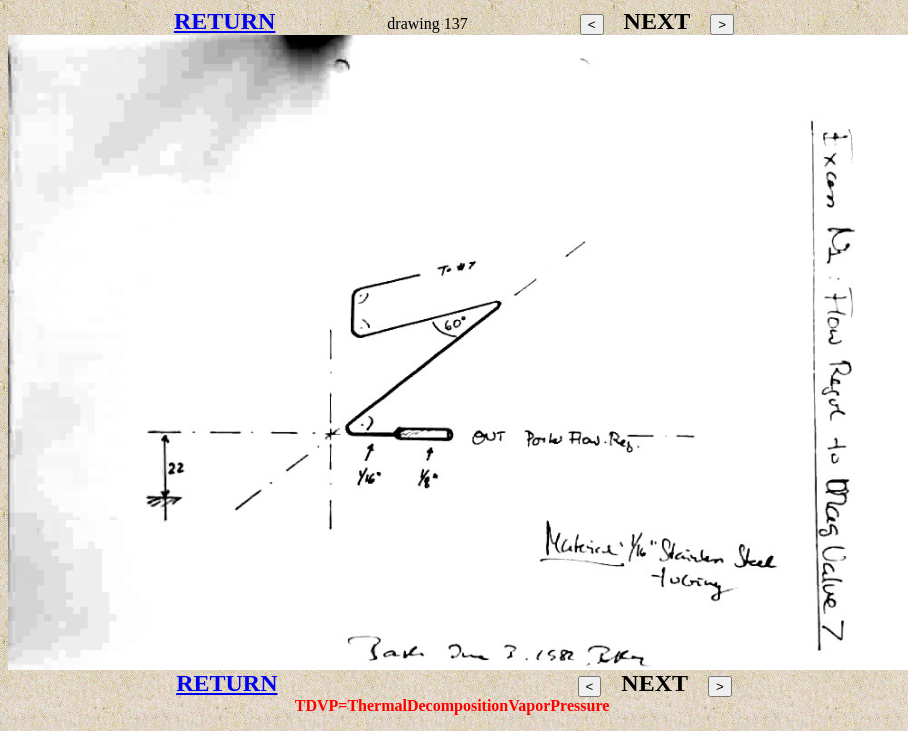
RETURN (224, 21)
